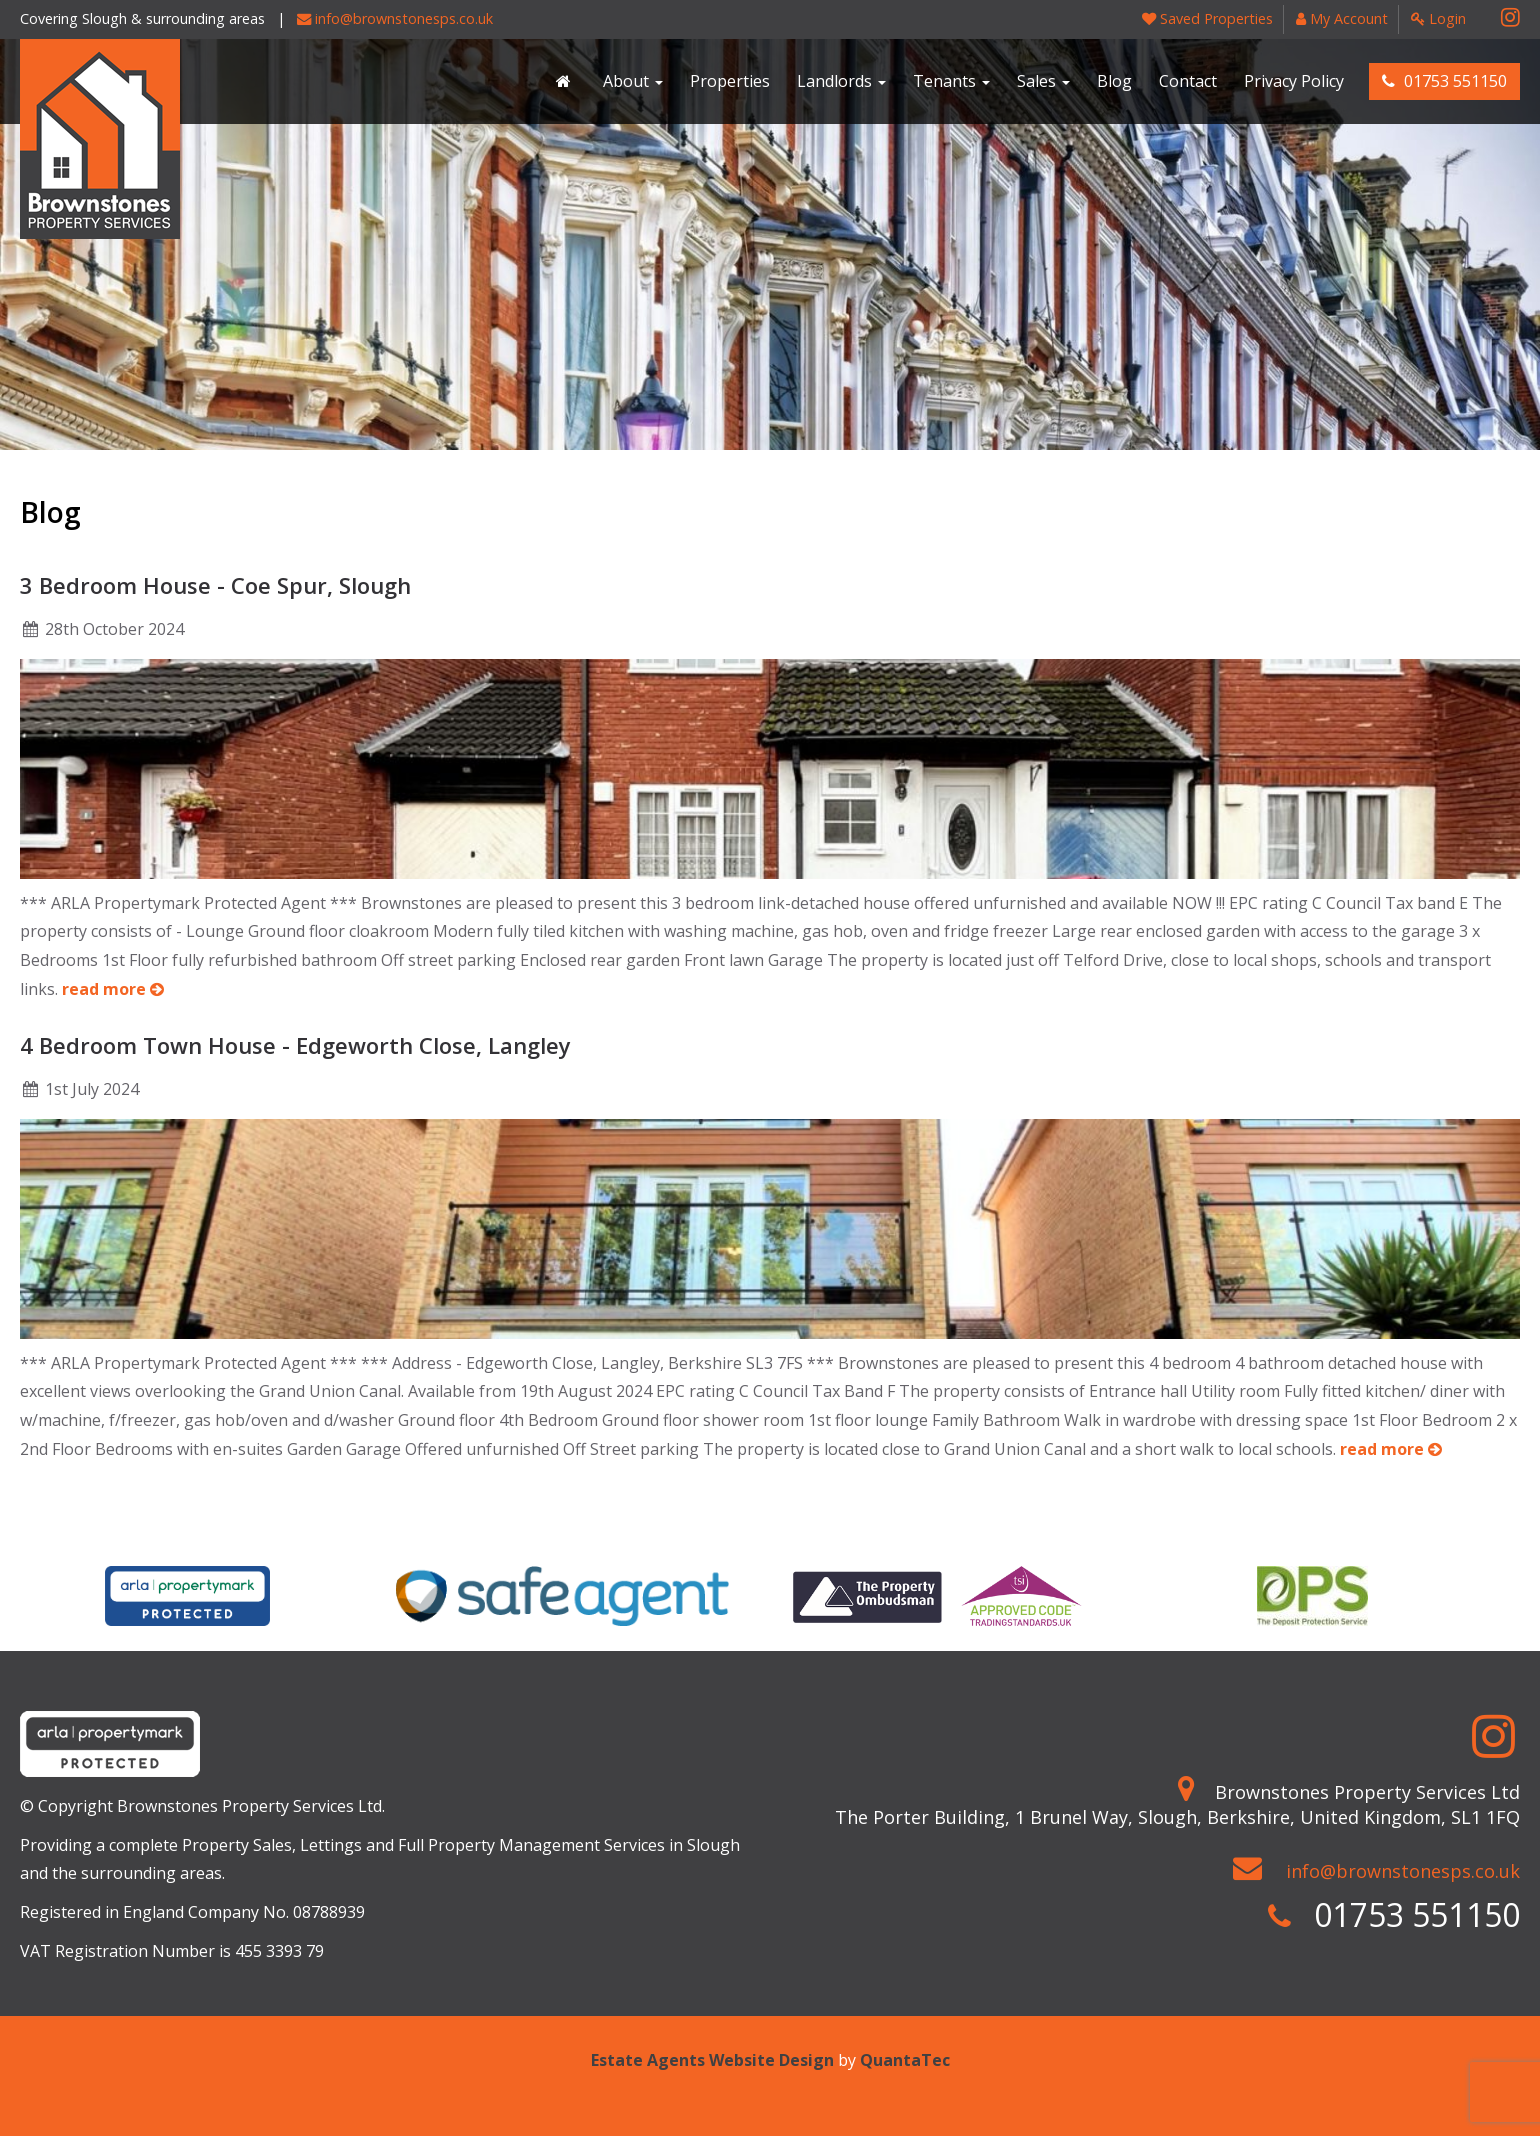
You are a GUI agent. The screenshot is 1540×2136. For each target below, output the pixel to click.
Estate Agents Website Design (712, 2060)
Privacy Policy (1294, 81)
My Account (1342, 18)
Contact (1188, 81)
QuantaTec (905, 2060)
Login (1438, 18)
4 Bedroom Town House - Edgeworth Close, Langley (295, 1045)
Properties (730, 81)
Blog (1114, 81)
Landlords (841, 81)
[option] (187, 1596)
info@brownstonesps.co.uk (395, 18)
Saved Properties (1207, 18)
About (633, 81)
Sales (1043, 81)
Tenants (951, 81)
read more (113, 989)
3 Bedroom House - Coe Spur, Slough (215, 585)
